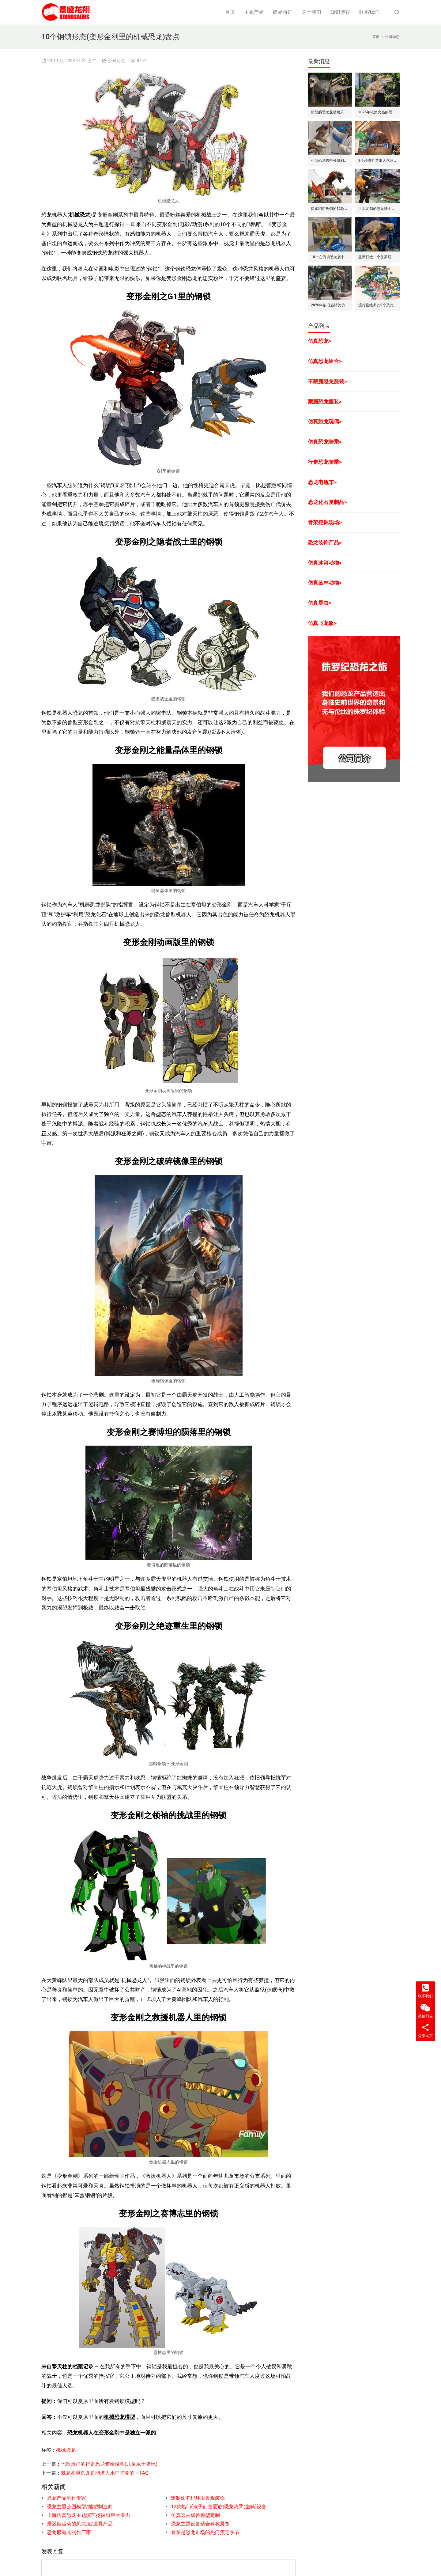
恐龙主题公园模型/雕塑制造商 (80, 2507)
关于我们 (311, 12)
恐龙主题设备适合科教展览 (200, 2524)
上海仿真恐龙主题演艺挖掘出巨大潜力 (88, 2515)
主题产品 (254, 12)
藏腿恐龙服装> (325, 402)
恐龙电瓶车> (322, 482)
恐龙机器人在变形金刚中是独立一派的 (111, 2433)
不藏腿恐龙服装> (327, 381)
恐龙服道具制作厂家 (69, 2532)
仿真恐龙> (319, 341)
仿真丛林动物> (325, 583)
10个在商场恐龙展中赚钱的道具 (330, 257)
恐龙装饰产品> (325, 542)
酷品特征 (282, 12)
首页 (230, 12)
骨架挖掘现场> (325, 522)
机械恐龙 (79, 215)
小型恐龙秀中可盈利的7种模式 (330, 160)
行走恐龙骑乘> (325, 462)
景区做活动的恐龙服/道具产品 (80, 2524)
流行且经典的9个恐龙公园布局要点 (377, 305)
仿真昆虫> (319, 603)
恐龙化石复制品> (327, 502)
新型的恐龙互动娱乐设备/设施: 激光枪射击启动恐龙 (330, 112)
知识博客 (340, 12)
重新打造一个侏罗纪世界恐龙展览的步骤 (377, 257)
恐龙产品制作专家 (66, 2498)
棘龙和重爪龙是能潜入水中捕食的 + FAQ (105, 2473)
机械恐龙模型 (119, 2417)
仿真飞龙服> (322, 623)
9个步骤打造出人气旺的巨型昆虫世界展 (377, 160)
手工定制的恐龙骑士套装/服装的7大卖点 (377, 208)
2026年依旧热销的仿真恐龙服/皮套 (330, 305)
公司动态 (116, 60)
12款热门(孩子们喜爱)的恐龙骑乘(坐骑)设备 (218, 2507)
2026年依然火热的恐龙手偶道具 (377, 112)
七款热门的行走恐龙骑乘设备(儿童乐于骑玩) (109, 2464)
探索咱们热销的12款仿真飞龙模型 (330, 208)
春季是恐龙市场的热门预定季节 (205, 2532)
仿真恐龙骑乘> (325, 442)
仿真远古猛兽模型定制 (195, 2515)
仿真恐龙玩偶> (325, 421)
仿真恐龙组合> (325, 361)
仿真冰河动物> (325, 563)
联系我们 (369, 12)
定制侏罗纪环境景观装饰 (198, 2498)
